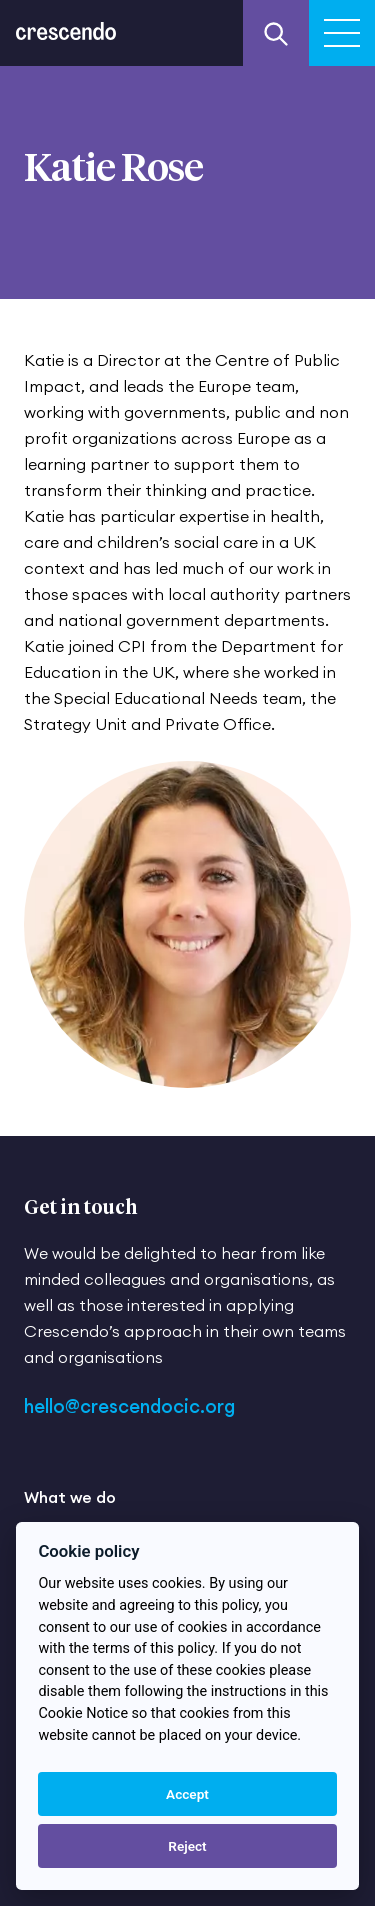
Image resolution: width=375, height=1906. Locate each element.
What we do (70, 1497)
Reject (187, 1846)
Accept (187, 1794)
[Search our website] (276, 33)
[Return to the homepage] (66, 20)
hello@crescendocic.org (129, 1406)
